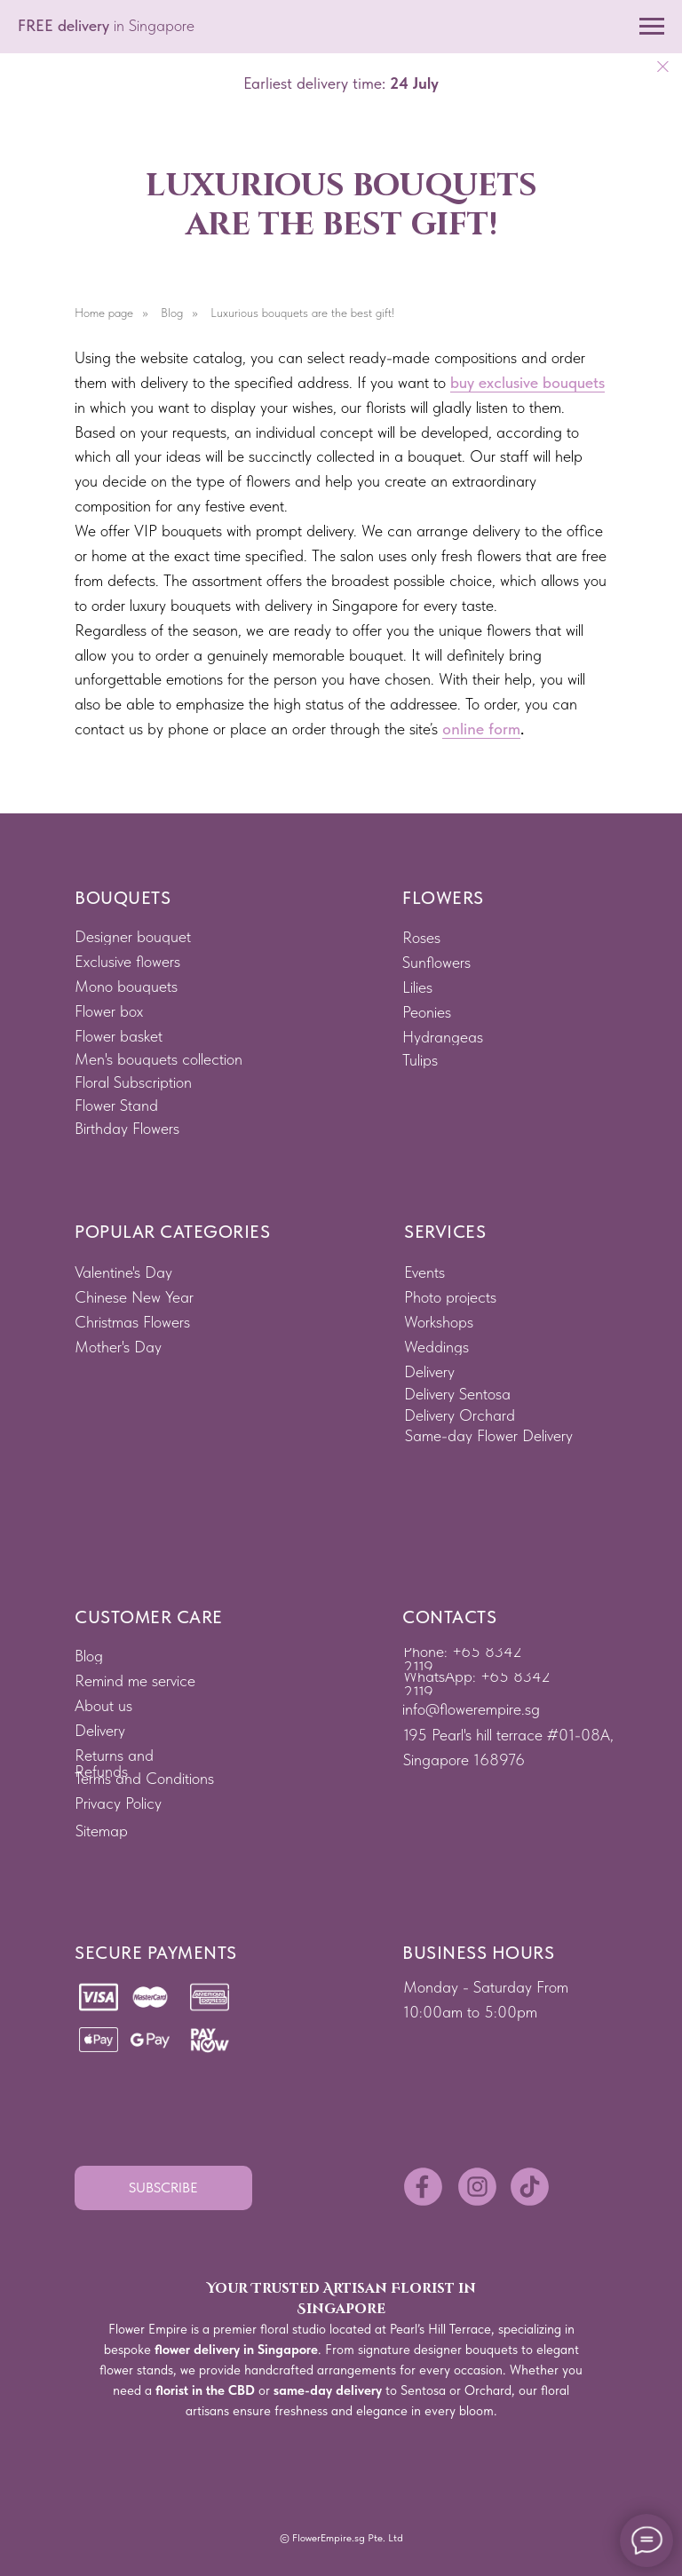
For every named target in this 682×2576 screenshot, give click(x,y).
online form (481, 728)
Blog (172, 312)
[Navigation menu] (651, 27)
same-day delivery (328, 2390)
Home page (104, 312)
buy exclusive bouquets (527, 382)
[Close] (663, 67)
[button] (163, 2188)
